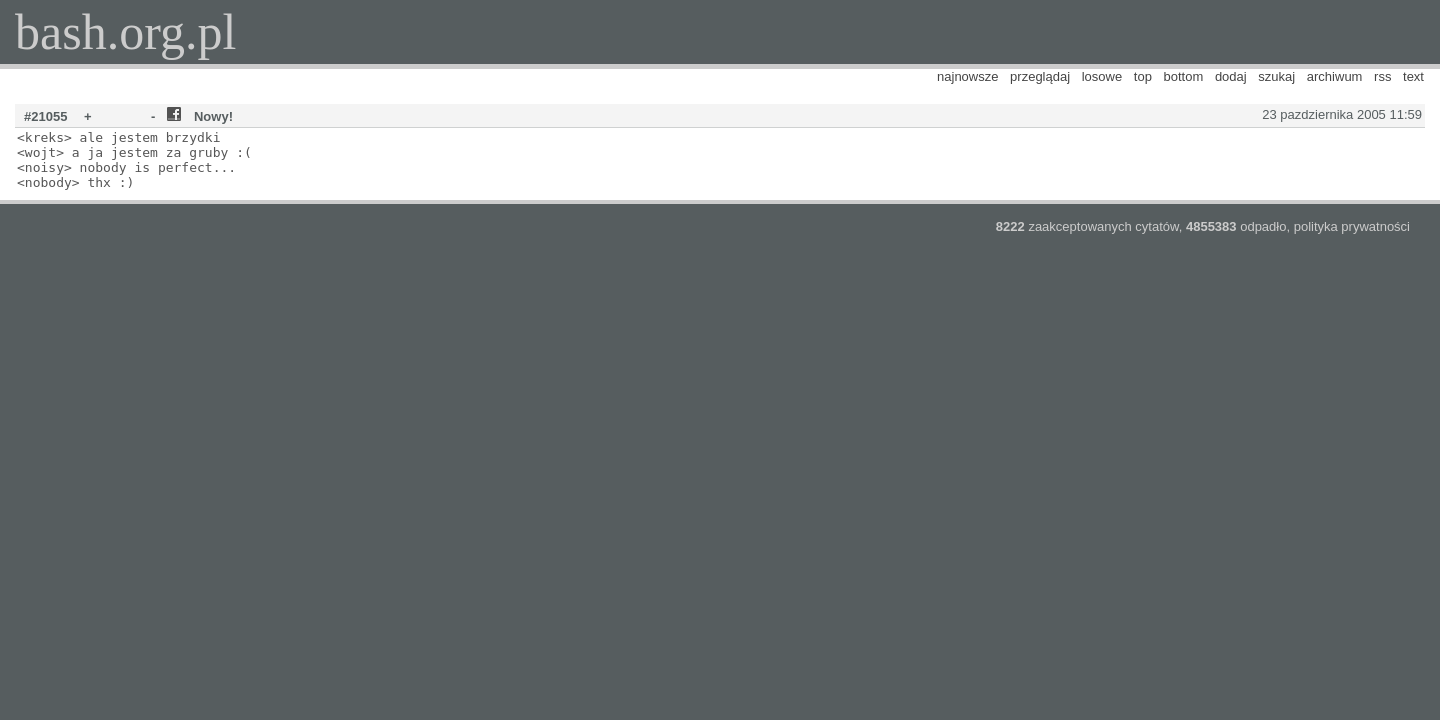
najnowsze (967, 76)
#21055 (45, 116)
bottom (1184, 76)
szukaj (1276, 76)
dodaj (1231, 76)
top (1143, 76)
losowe (1102, 76)
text (1413, 76)
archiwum (1335, 76)
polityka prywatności (1352, 226)
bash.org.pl (125, 32)
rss (1382, 76)
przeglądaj (1040, 76)
